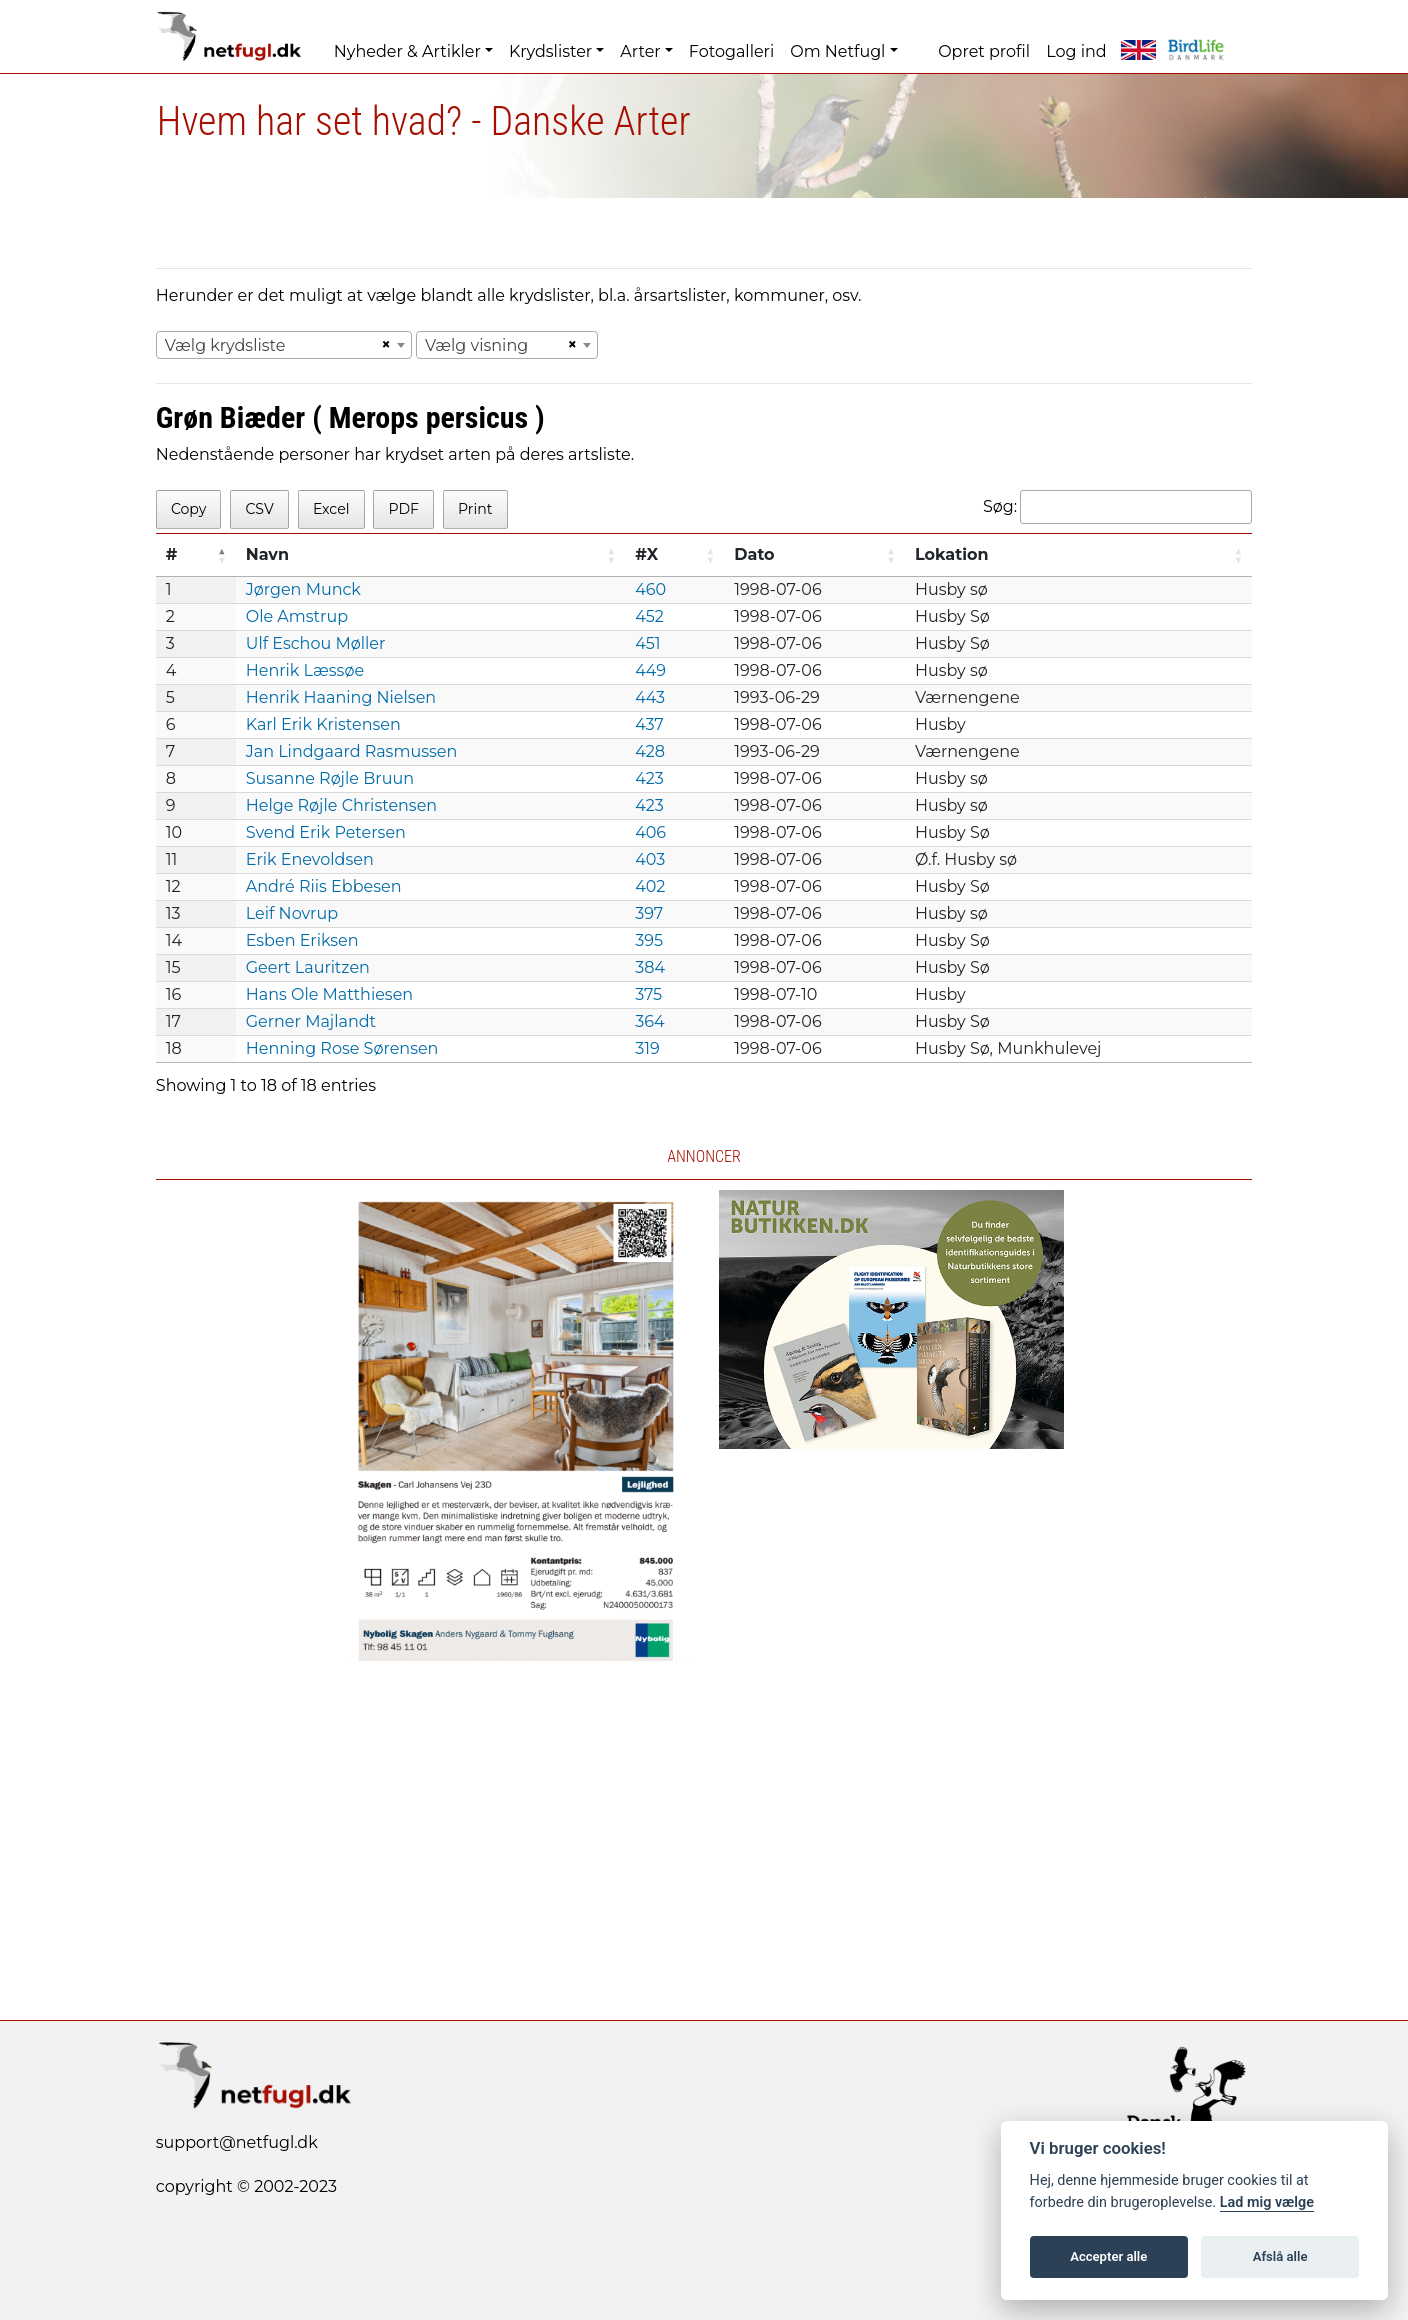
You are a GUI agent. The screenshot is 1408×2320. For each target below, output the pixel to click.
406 (650, 832)
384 (650, 967)
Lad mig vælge (1267, 2202)
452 (649, 616)
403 (650, 859)
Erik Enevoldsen (310, 859)
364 (649, 1021)
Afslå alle (1280, 2256)
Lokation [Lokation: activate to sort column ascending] (952, 554)
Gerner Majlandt (311, 1021)
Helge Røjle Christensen (341, 805)
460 (650, 589)
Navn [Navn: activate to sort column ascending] (267, 554)
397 (649, 913)
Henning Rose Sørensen (342, 1048)
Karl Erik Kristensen (323, 724)
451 (647, 643)
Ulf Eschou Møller (316, 643)
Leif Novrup (292, 913)
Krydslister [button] (550, 51)
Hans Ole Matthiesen (329, 994)
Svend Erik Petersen (326, 832)
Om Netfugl (837, 51)
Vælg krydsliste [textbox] (225, 345)
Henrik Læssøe (305, 670)
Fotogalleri (731, 51)
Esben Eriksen (302, 940)
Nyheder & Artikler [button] (407, 51)
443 (650, 697)
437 (649, 724)
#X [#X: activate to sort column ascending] (646, 554)
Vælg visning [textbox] (476, 345)
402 (650, 886)
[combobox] (284, 345)
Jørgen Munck (303, 589)
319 (647, 1048)
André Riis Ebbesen (324, 886)
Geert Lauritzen (308, 967)
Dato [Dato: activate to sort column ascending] (754, 554)
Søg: (1117, 507)
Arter (640, 51)
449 (650, 670)
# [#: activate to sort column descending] (172, 554)
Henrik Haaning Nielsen (341, 697)
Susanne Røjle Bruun (330, 778)
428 (650, 751)
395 (649, 940)
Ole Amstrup (297, 616)
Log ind (1076, 51)
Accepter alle (1108, 2256)
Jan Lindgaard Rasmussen (352, 751)
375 (648, 994)
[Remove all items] (383, 345)
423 (649, 778)
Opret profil (984, 51)
